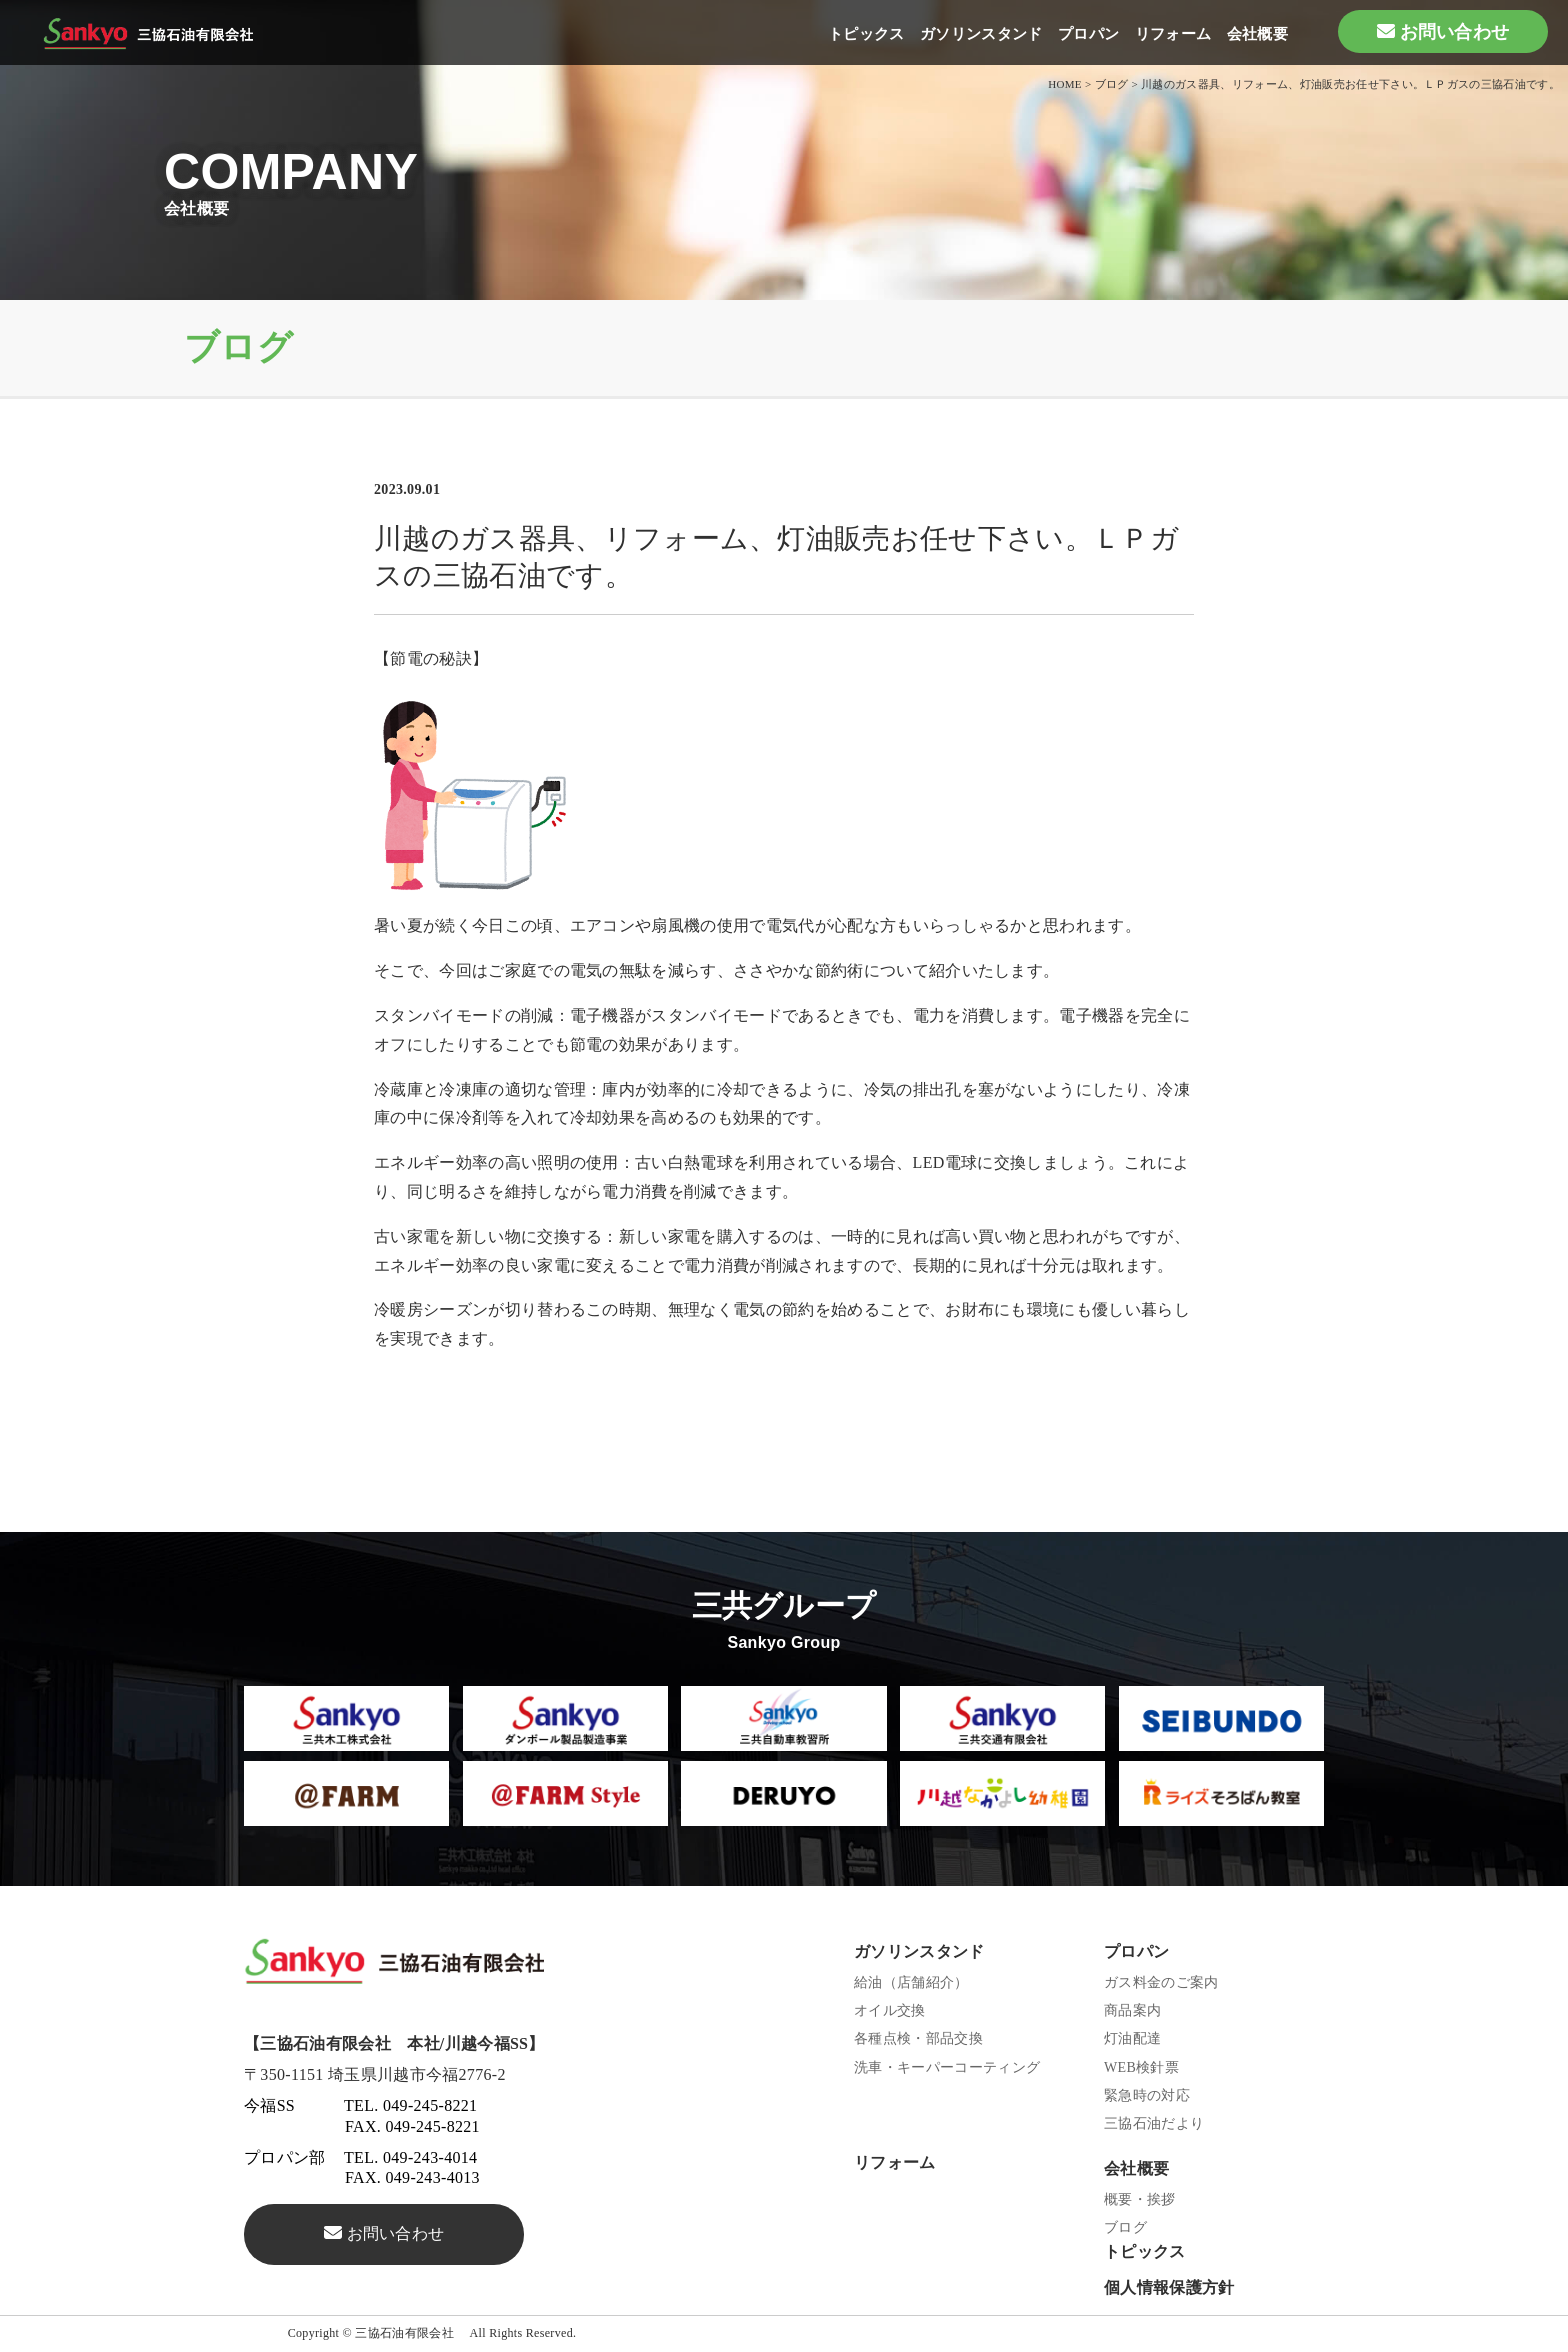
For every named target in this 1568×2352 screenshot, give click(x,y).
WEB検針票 (1141, 2067)
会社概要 (1257, 34)
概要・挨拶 (1140, 2199)
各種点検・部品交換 (918, 2038)
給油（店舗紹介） (911, 1982)
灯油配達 (1132, 2038)
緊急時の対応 (1147, 2095)
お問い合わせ (1455, 32)
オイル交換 (890, 2010)
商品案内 (1132, 2010)
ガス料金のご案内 (1161, 1982)
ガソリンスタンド (981, 34)
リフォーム (1173, 34)
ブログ (1125, 2227)
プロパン (1088, 34)
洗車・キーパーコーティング (947, 2067)
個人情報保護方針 (1169, 2287)
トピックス (866, 34)
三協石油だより (1154, 2123)
